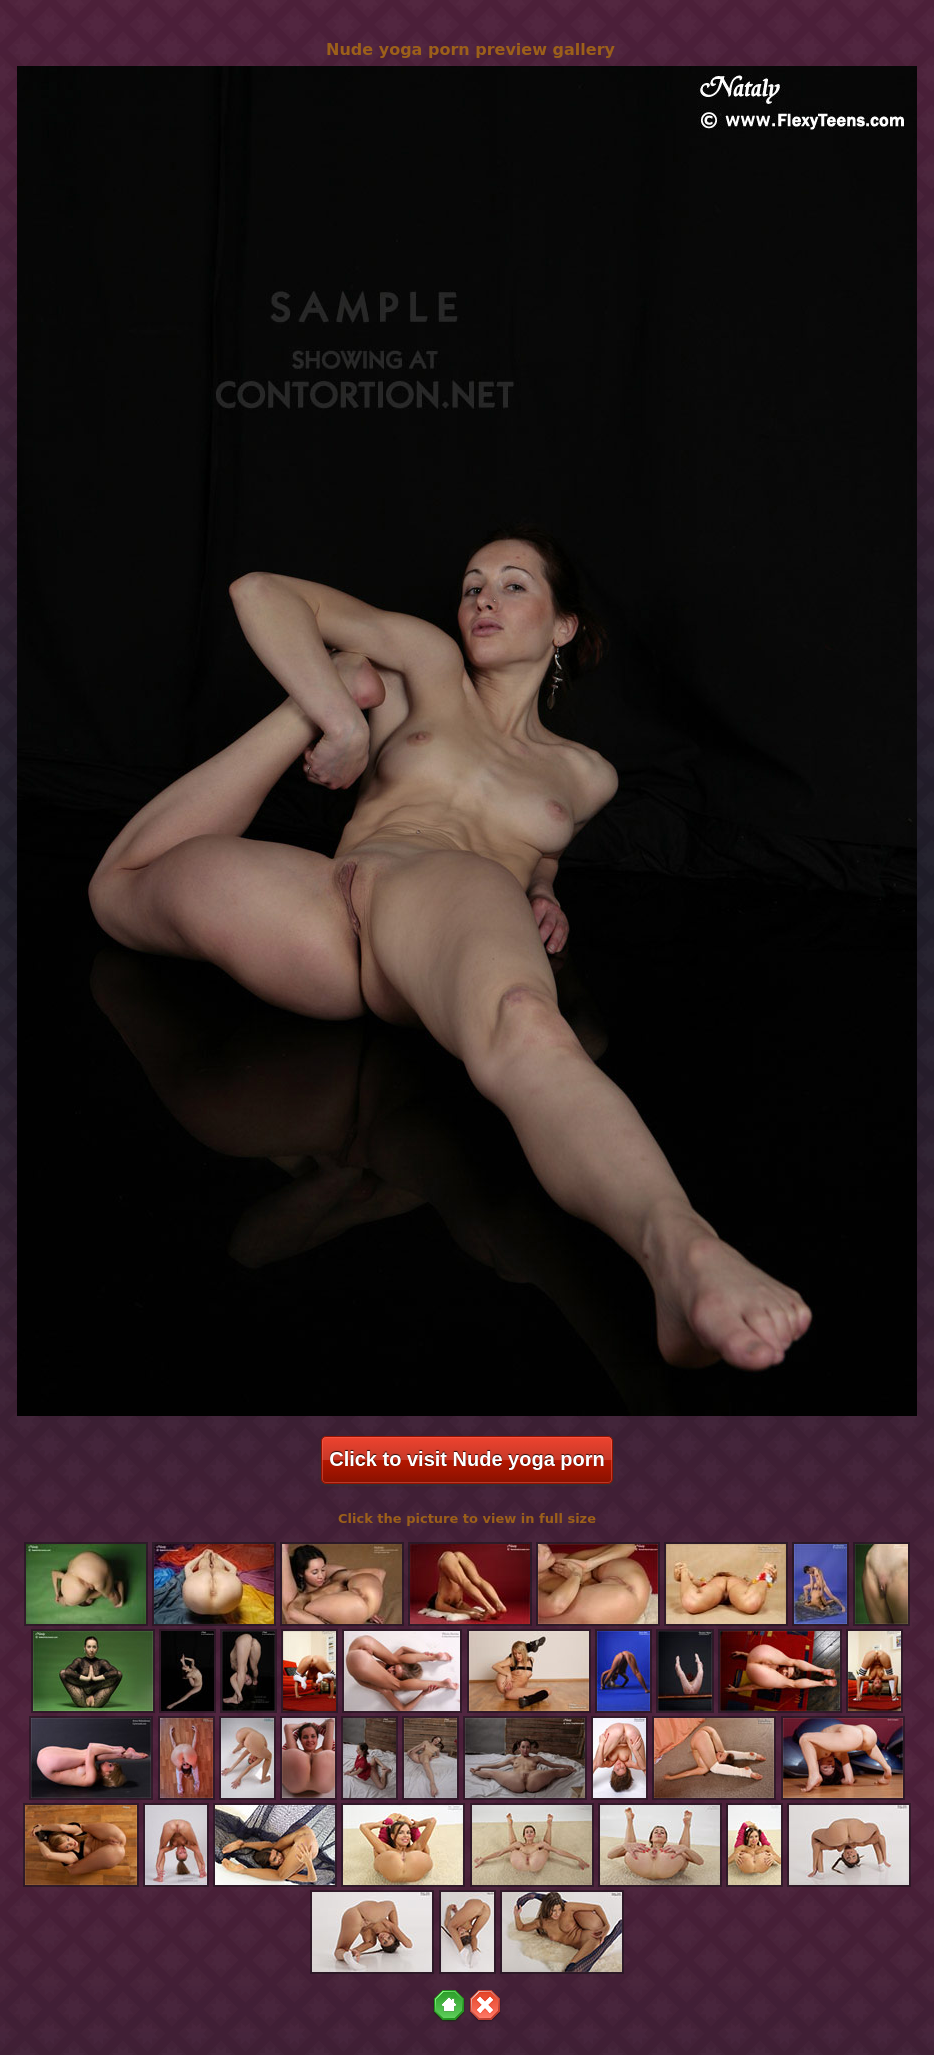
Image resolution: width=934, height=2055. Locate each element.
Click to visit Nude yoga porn (467, 1459)
